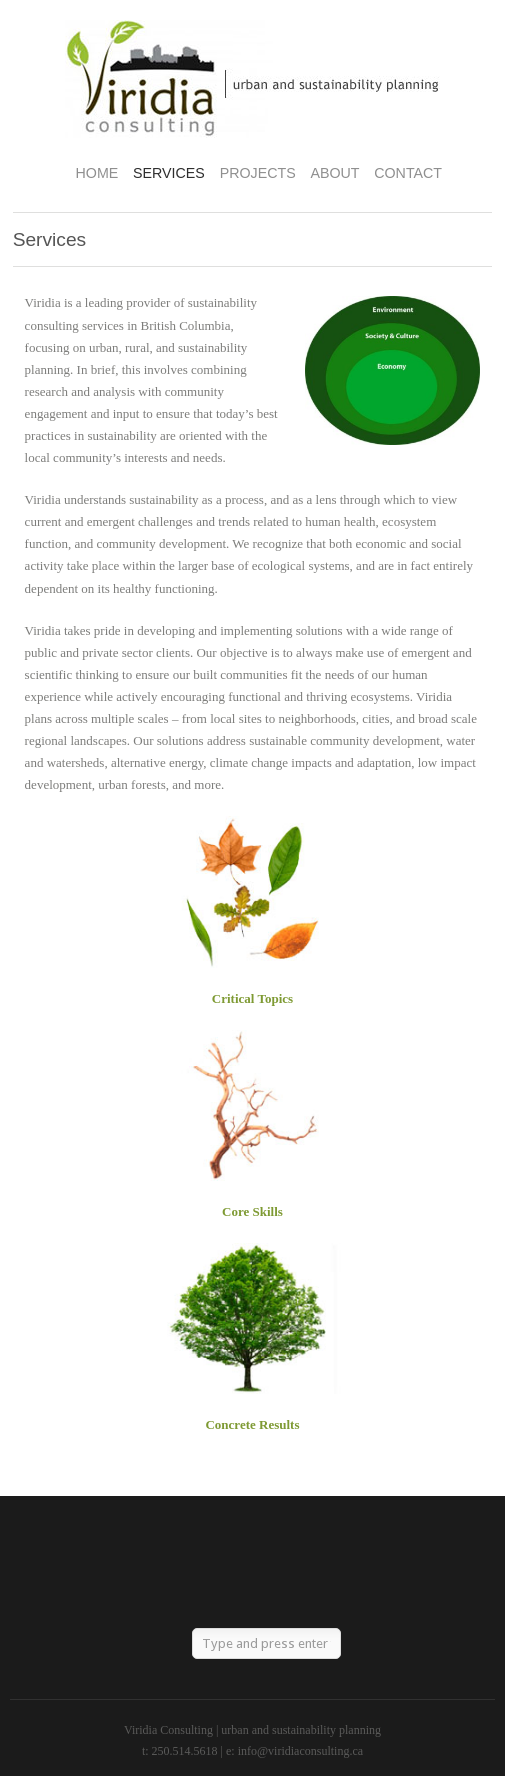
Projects (258, 173)
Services (169, 173)
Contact (408, 173)
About (334, 173)
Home (97, 173)
